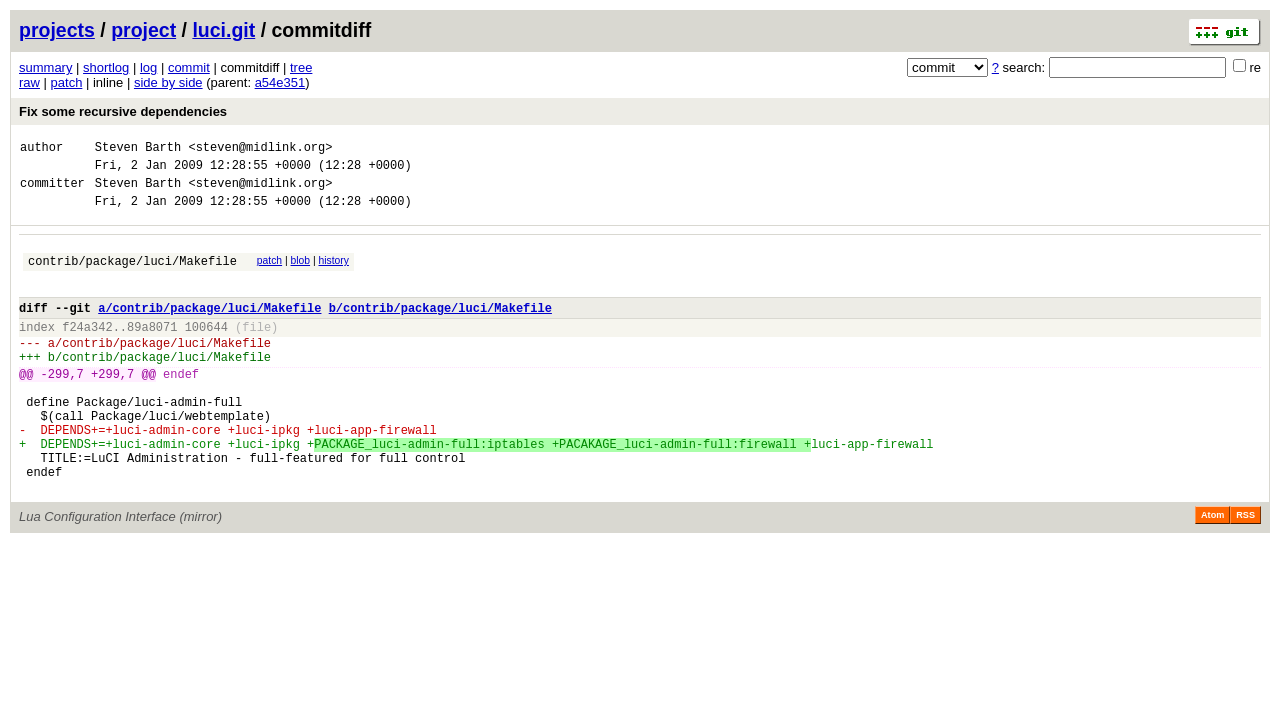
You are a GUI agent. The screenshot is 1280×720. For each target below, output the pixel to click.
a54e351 (280, 82)
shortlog (106, 67)
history (333, 272)
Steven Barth (138, 149)
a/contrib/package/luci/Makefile (209, 328)
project (143, 30)
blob (301, 272)
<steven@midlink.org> (260, 149)
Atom (1212, 572)
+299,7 (112, 406)
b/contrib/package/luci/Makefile (440, 328)
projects (57, 30)
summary (45, 67)
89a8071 (152, 350)
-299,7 (62, 406)
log (148, 67)
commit (189, 67)
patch (67, 82)
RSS (1245, 572)
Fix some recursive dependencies (123, 111)
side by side (168, 82)
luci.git (223, 30)
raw (29, 82)
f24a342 (87, 350)
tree (301, 67)
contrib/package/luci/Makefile (132, 275)
